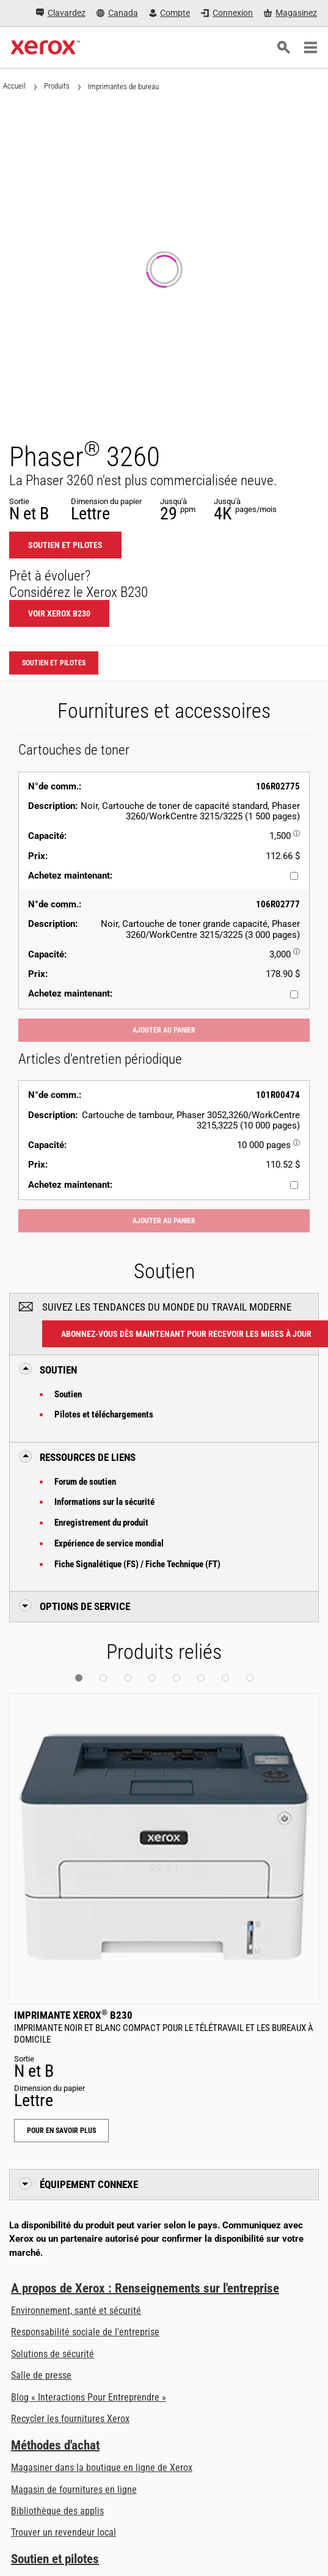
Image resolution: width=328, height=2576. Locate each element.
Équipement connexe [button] (89, 2184)
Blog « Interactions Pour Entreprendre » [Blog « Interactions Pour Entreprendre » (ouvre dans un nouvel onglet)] (88, 2397)
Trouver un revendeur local (63, 2532)
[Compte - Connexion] (170, 13)
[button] (78, 1677)
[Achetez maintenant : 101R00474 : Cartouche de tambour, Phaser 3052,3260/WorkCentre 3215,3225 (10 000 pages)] (294, 1185)
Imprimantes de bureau (123, 86)
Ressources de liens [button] (88, 1457)
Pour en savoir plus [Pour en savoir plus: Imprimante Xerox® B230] (61, 2130)
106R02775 (278, 786)
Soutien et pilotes (55, 2559)
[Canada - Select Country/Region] (117, 13)
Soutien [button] (58, 1370)
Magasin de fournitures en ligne (74, 2489)
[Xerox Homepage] (45, 47)
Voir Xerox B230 (59, 613)
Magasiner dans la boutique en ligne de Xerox (101, 2467)
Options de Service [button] (85, 1606)
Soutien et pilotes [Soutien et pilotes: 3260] (65, 545)
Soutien (68, 1394)
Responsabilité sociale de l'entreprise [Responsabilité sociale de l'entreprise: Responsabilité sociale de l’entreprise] (85, 2332)
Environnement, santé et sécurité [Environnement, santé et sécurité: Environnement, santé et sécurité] (76, 2310)
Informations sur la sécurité (104, 1501)
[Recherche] (283, 47)
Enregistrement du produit (101, 1522)
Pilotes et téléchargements (103, 1414)
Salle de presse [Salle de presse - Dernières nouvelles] (41, 2375)
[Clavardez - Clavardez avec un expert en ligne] (61, 13)
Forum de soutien (85, 1481)
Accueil (14, 85)
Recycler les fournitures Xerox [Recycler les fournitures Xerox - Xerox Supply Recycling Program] (70, 2418)
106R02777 (278, 904)
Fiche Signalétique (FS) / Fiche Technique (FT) (137, 1564)
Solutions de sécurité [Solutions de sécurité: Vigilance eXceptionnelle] (52, 2354)
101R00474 (278, 1094)
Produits (57, 85)
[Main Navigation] (310, 47)
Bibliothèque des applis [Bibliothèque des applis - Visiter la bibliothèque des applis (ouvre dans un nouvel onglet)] (57, 2511)
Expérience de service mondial (109, 1543)
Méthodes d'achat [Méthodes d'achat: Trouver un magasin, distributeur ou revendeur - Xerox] (55, 2445)
